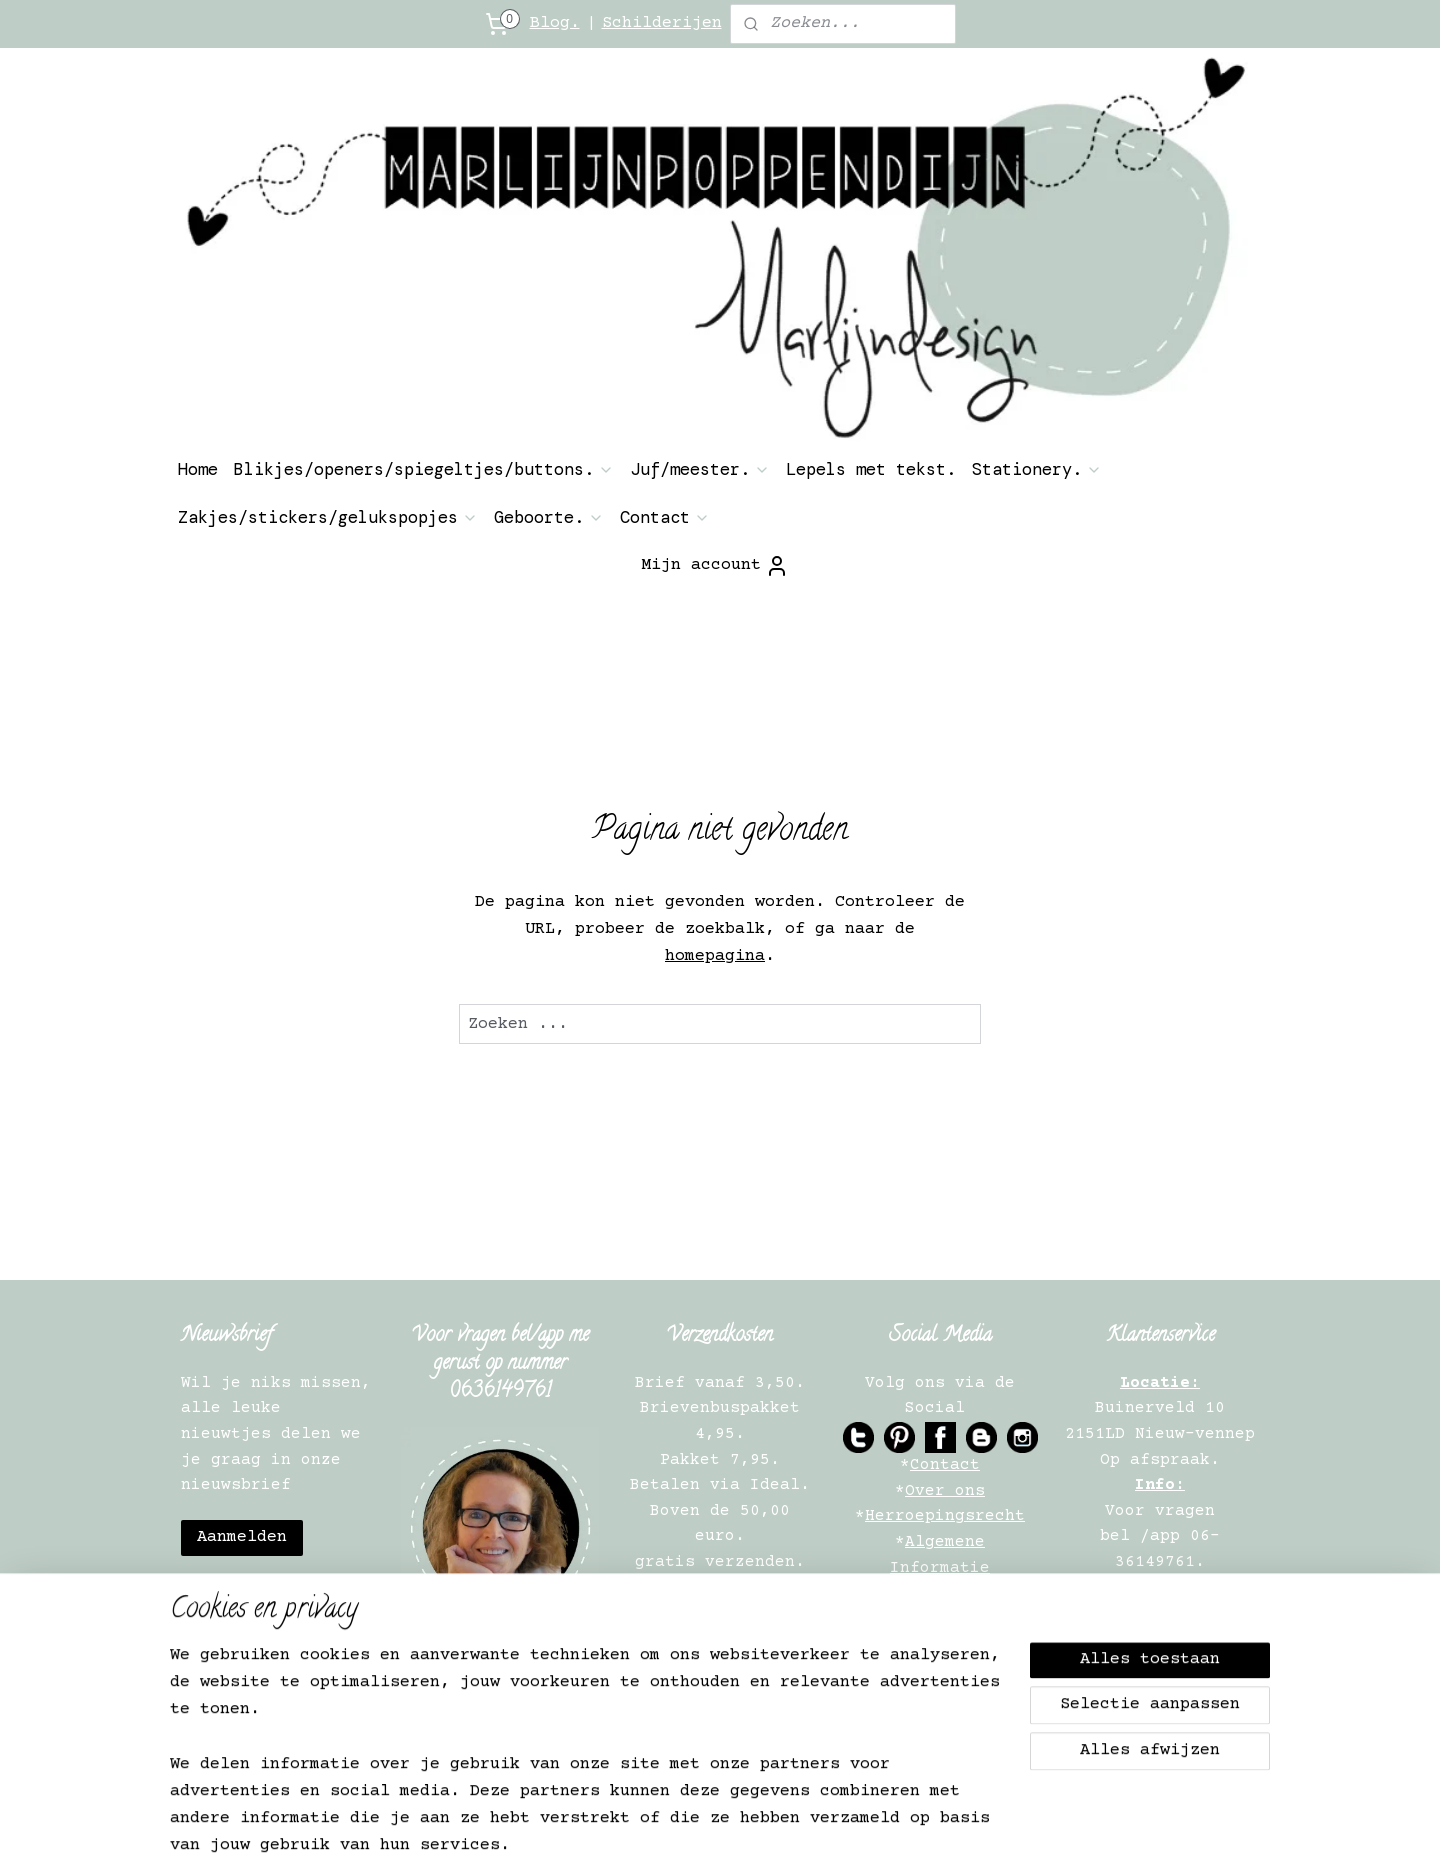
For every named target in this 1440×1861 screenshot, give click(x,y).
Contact (665, 517)
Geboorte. (549, 517)
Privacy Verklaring (945, 1593)
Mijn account (715, 566)
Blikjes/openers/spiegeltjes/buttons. (424, 469)
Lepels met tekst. (871, 469)
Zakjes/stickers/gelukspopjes (328, 517)
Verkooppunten (945, 1670)
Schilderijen (662, 23)
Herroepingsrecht (945, 1516)
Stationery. (1037, 469)
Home (198, 469)
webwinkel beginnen (825, 1824)
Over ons (945, 1491)
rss (730, 1824)
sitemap (674, 1824)
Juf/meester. (700, 469)
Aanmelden (242, 1537)
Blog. (555, 23)
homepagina (715, 956)
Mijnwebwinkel (1031, 1824)
